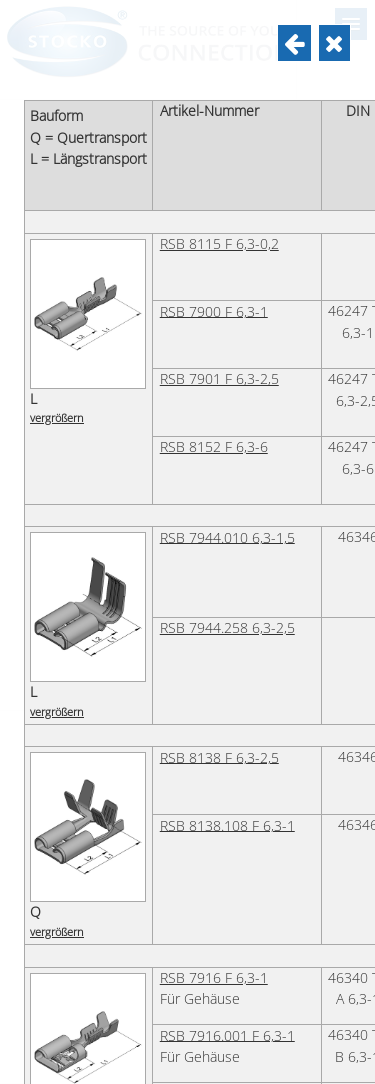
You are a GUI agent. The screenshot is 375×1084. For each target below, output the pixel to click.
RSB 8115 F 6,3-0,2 (219, 244)
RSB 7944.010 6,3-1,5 (227, 537)
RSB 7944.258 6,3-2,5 (227, 628)
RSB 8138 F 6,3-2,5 (219, 757)
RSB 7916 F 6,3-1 (214, 978)
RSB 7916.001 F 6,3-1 (227, 1035)
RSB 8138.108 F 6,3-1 (227, 825)
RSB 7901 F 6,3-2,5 (219, 379)
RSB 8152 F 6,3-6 (214, 447)
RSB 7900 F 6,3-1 (214, 311)
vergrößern (57, 417)
